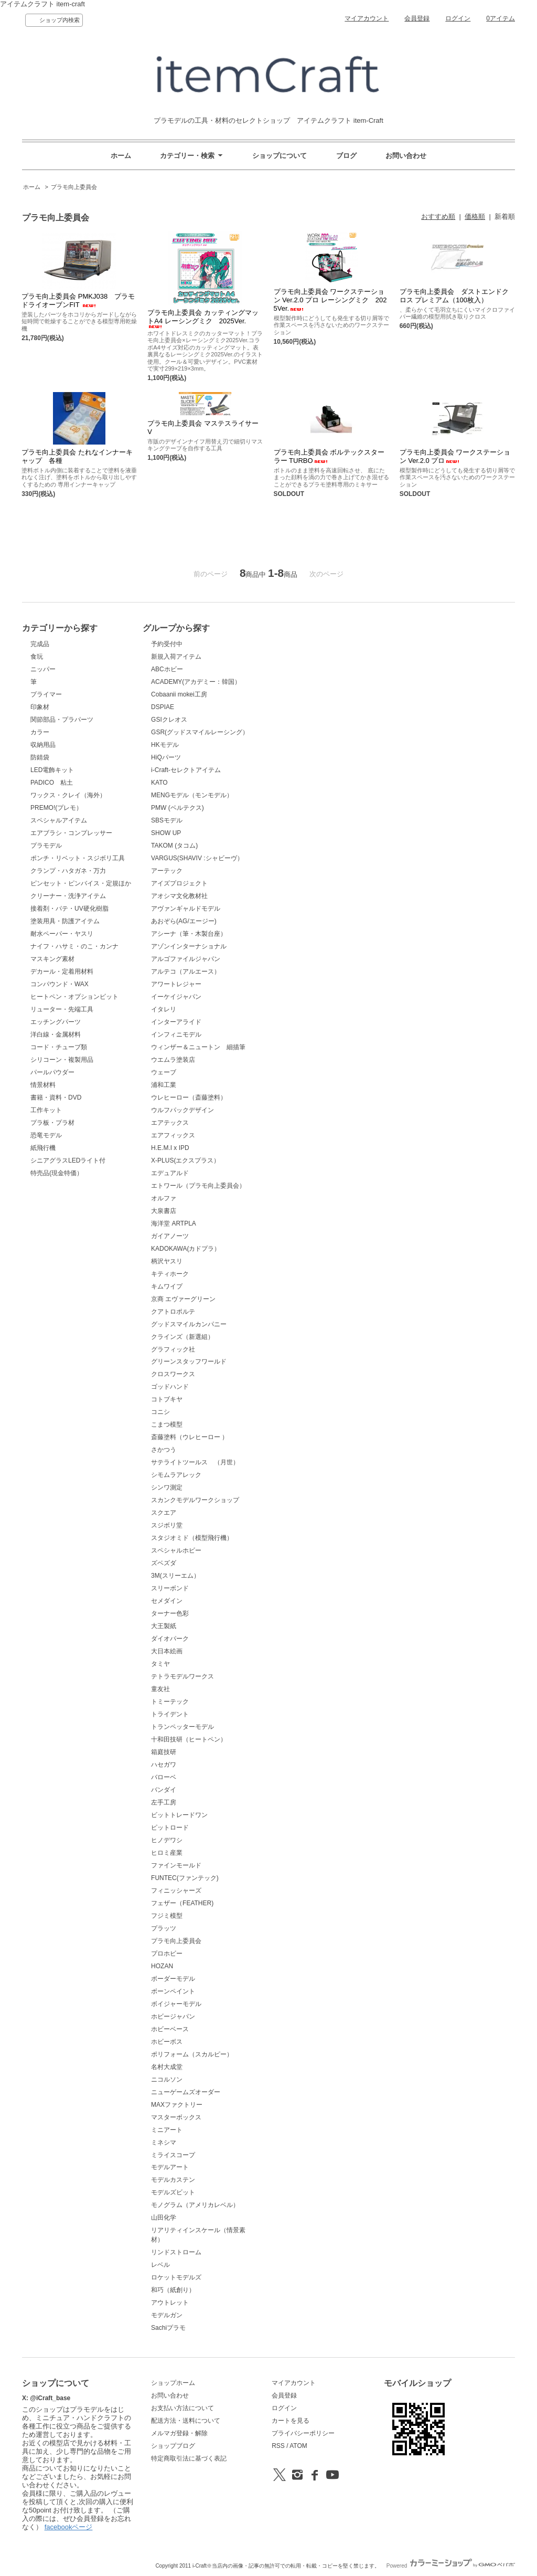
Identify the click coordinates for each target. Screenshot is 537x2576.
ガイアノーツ (170, 1236)
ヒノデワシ (166, 1840)
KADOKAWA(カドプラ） (185, 1248)
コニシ (160, 1412)
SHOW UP (166, 833)
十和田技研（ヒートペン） (189, 1739)
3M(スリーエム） (175, 1575)
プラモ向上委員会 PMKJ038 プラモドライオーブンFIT (78, 300)
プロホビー (166, 1953)
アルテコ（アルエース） (185, 971)
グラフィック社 (173, 1349)
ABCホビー (167, 669)
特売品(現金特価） (56, 1173)
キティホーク (170, 1274)
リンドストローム (176, 2252)
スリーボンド (170, 1588)
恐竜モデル (46, 1135)
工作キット (46, 1110)
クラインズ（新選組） (182, 1336)
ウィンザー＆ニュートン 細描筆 (198, 1047)
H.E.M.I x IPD (170, 1148)
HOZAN (162, 1966)
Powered (450, 2566)
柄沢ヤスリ (166, 1261)
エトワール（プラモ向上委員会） (198, 1185)
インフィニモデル (176, 1034)
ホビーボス (166, 2041)
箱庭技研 (163, 1752)
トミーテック (170, 1701)
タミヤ (160, 1663)
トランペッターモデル (182, 1726)
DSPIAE (162, 707)
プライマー (46, 694)
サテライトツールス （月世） (195, 1462)
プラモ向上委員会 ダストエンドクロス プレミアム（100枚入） (454, 296)
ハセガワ (163, 1764)
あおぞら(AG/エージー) (184, 921)
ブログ (346, 156)
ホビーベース (170, 2029)
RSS (278, 2446)
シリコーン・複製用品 (61, 1059)
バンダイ (163, 1789)
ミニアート (166, 2130)
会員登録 (416, 18)
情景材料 (43, 1085)
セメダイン (166, 1600)
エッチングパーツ (55, 1022)
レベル (160, 2264)
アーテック (166, 870)
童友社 (160, 1689)
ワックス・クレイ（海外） (68, 795)
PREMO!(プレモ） (56, 807)
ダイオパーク (170, 1638)
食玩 (36, 656)
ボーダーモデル (173, 1978)
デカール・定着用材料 (61, 971)
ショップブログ (173, 2446)
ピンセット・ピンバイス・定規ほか (80, 883)
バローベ (163, 1777)
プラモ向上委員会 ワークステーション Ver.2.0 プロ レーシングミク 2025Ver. (330, 300)
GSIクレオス (169, 719)
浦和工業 (163, 1085)
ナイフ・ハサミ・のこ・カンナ (74, 946)
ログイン (457, 18)
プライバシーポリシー (303, 2433)
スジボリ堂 (166, 1525)
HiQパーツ (166, 757)
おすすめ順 (438, 216)
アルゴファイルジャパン (185, 959)
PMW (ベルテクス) (177, 807)
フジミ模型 (166, 1915)
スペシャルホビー (176, 1550)
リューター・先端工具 (61, 1009)
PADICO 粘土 (51, 782)
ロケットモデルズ (176, 2277)
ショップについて (279, 156)
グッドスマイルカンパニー (189, 1324)
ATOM (298, 2446)
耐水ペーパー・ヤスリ (61, 933)
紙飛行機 (43, 1148)
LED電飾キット (52, 770)
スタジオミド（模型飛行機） (192, 1538)
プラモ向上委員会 (74, 187)
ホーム (121, 156)
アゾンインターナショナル (189, 946)
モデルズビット (173, 2192)
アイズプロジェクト (179, 883)
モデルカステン (173, 2179)
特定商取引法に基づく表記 (189, 2458)
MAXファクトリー (176, 2104)
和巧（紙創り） (173, 2290)
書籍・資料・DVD (55, 1097)
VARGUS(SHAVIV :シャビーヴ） (197, 858)
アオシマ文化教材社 (179, 896)
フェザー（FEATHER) (182, 1903)
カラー (39, 732)
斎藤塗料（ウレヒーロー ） (189, 1437)
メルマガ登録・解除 (179, 2433)
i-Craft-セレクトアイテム (186, 770)
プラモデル (46, 845)
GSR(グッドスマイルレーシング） (200, 732)
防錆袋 (39, 757)
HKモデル (165, 744)
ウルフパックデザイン (182, 1110)
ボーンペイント (173, 1991)
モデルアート (170, 2167)
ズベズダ (163, 1563)
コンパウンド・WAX (59, 984)
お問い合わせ (405, 156)
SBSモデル (166, 820)
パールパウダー (52, 1072)
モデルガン (166, 2315)
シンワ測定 (166, 1487)
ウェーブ (163, 1072)
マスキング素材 (52, 959)
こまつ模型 (166, 1424)
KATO (159, 782)
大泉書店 (163, 1211)
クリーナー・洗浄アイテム (68, 896)
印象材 (39, 707)
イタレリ (163, 1009)
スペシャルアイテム (58, 820)
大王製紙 (163, 1626)
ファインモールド (176, 1865)
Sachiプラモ (168, 2327)
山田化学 (163, 2217)
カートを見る (290, 2420)
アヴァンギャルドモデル (185, 908)
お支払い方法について (182, 2408)
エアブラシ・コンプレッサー (71, 833)
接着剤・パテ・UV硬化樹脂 (69, 908)
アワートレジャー (176, 984)
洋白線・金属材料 (55, 1034)
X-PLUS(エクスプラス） (185, 1160)
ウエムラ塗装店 (173, 1059)
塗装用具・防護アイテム (65, 921)
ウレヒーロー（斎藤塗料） (189, 1097)
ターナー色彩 (170, 1613)
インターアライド (176, 1022)
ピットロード (170, 1827)
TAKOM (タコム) (174, 845)
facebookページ (69, 2527)
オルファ (163, 1198)
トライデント (170, 1714)
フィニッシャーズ (176, 1890)
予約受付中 (166, 644)
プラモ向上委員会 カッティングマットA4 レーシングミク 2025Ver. (203, 318)
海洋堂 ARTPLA (173, 1223)
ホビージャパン (173, 2016)
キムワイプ (166, 1286)
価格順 (475, 216)
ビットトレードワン (179, 1815)
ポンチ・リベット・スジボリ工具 (77, 858)
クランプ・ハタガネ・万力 (68, 870)
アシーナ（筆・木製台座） (189, 933)
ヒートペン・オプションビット (74, 996)
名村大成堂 (166, 2067)
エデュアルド (170, 1173)
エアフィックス (173, 1135)
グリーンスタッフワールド (189, 1361)
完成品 (39, 644)
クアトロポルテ (173, 1311)
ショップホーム (173, 2383)
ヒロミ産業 (166, 1852)
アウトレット (170, 2302)
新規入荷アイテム (176, 656)
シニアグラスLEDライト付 (67, 1160)
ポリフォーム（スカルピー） (192, 2054)
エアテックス (170, 1122)
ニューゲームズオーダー (185, 2092)
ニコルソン (166, 2079)
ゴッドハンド (170, 1386)
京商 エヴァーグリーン (183, 1299)
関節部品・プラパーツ (61, 719)
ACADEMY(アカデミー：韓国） (196, 681)
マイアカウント (367, 18)
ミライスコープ (173, 2155)
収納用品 (43, 744)
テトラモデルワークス (182, 1676)
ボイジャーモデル (176, 2004)
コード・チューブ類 (58, 1047)
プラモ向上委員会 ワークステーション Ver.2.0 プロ (455, 456)
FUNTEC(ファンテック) (185, 1878)
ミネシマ (163, 2142)
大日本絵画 (166, 1651)
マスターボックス (176, 2117)
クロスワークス (173, 1374)
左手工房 (163, 1802)
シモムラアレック (176, 1475)
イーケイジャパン (176, 996)
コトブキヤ (166, 1399)
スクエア (163, 1512)
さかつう (163, 1449)
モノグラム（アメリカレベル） (195, 2205)
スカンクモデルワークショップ (195, 1500)
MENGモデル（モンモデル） (192, 795)
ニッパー (43, 669)
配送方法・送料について (185, 2420)
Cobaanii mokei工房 (179, 694)
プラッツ (163, 1928)
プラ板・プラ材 (52, 1122)
